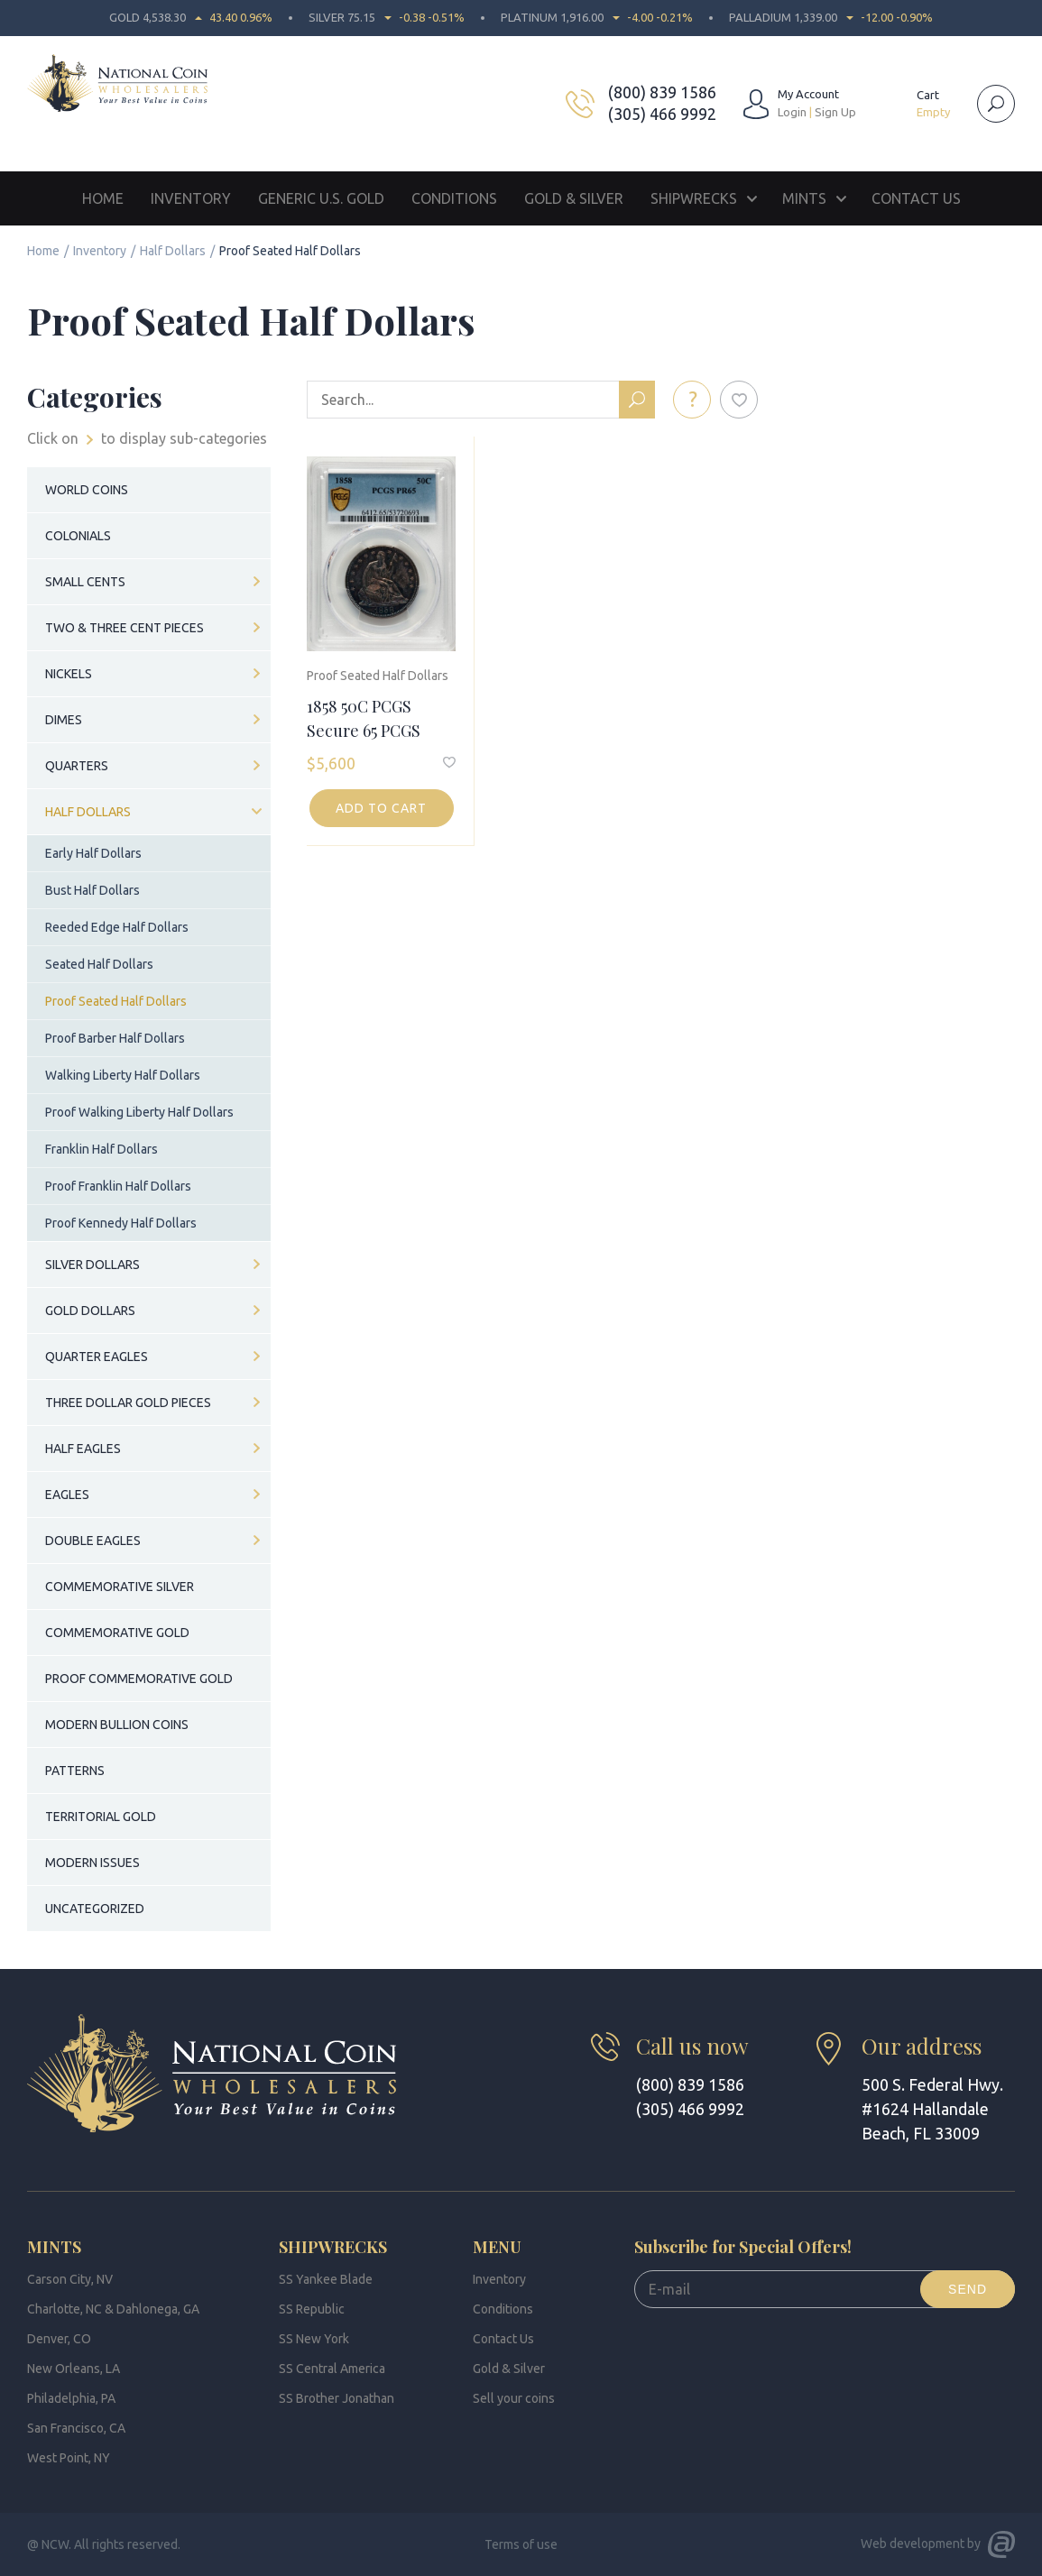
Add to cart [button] (381, 808)
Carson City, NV (70, 2279)
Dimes (63, 720)
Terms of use (521, 2544)
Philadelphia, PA (71, 2398)
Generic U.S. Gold (321, 198)
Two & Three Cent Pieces (124, 628)
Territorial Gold (100, 1816)
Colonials (78, 536)
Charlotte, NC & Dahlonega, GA (113, 2309)
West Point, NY (68, 2458)
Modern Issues (92, 1862)
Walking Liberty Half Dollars (122, 1075)
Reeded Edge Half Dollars (117, 927)
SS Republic (312, 2309)
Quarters (76, 766)
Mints (804, 198)
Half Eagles (83, 1448)
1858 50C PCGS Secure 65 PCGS (363, 718)
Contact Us (916, 198)
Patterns (75, 1770)
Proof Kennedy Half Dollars (121, 1223)
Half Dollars (173, 251)
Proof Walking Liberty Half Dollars (139, 1112)
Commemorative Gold (117, 1632)
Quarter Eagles (96, 1356)
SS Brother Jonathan (336, 2398)
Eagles (67, 1494)
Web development (912, 2543)
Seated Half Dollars (99, 964)
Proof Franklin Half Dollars (118, 1186)
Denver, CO (59, 2339)
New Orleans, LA (73, 2368)
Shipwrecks (693, 198)
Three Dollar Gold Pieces (128, 1402)
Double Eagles (93, 1540)
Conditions (454, 198)
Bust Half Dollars (92, 890)
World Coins (86, 490)
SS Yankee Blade (326, 2279)
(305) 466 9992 (662, 114)
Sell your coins (514, 2398)
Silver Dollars (92, 1264)
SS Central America (332, 2368)
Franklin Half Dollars (101, 1149)
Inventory (191, 198)
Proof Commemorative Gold (139, 1678)
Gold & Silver (573, 198)
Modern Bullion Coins (117, 1724)
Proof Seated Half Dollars (377, 675)
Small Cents (85, 582)
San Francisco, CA (76, 2428)
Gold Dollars (90, 1310)
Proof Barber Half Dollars (115, 1038)
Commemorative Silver (119, 1586)
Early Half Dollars (93, 853)
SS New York (314, 2339)
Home (103, 198)
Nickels (68, 674)
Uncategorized (94, 1908)
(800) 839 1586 (662, 92)
